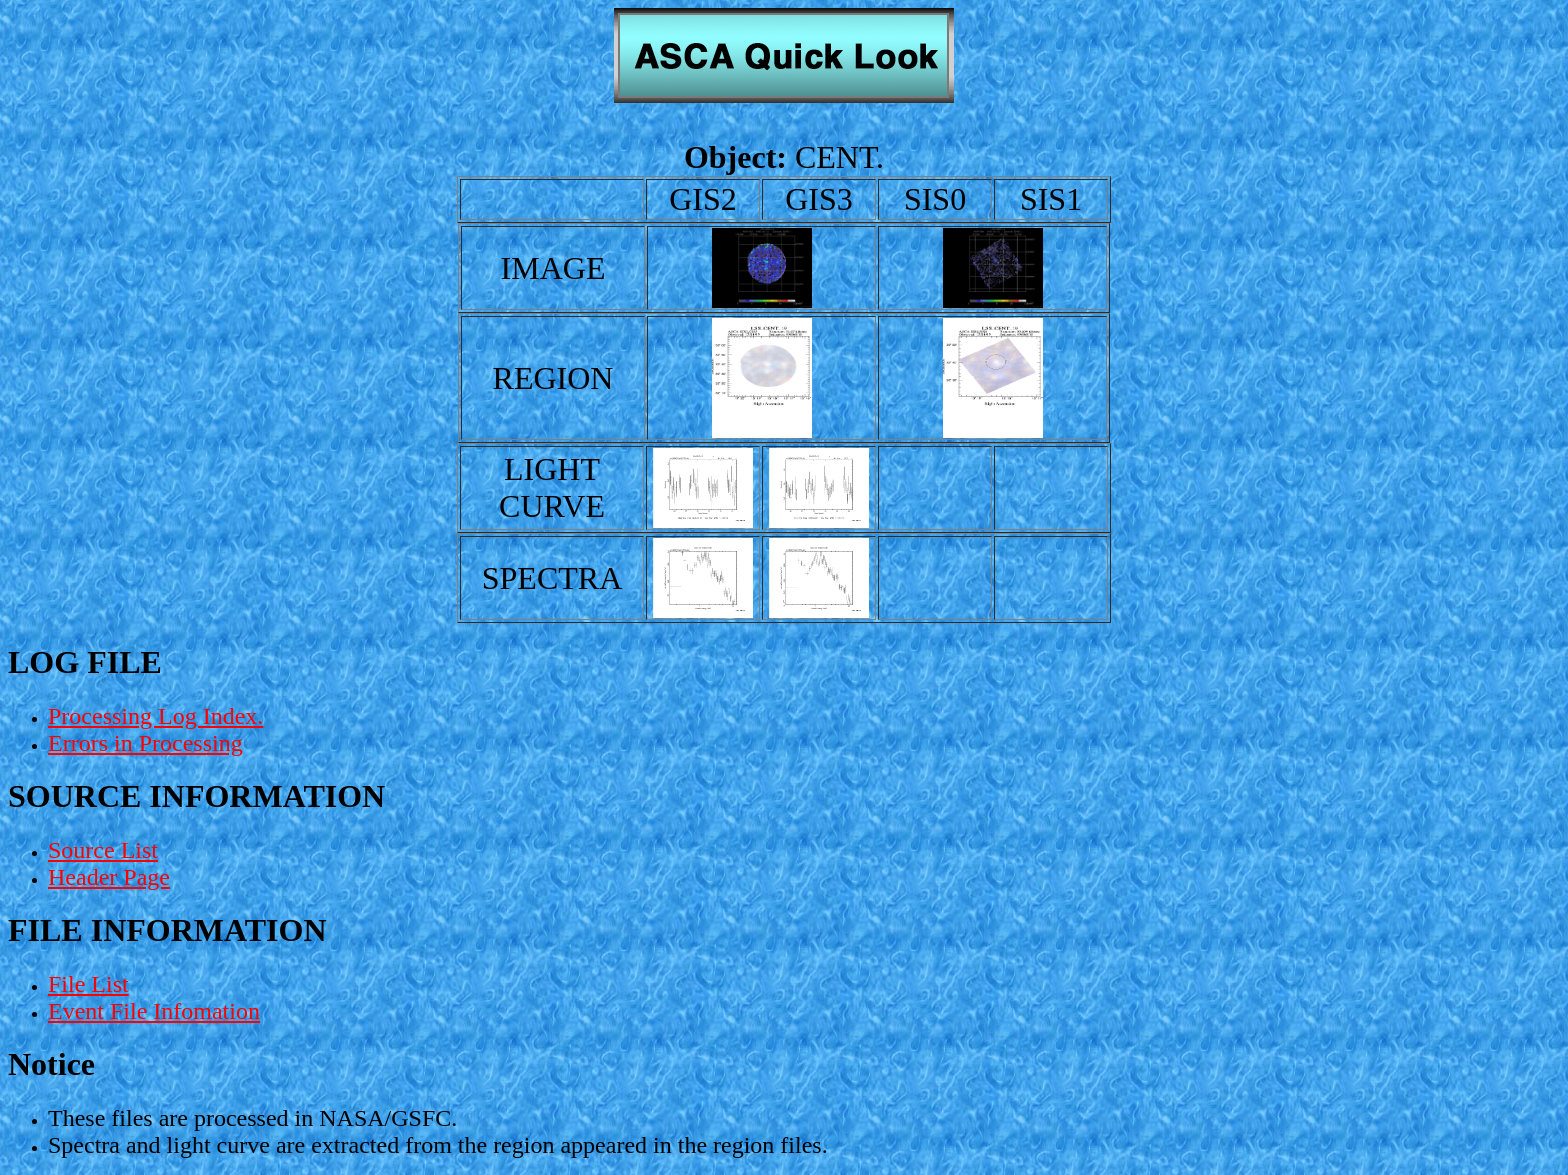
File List (88, 984)
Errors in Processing (145, 743)
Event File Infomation (154, 1011)
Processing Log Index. (155, 716)
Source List (103, 850)
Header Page (109, 877)
